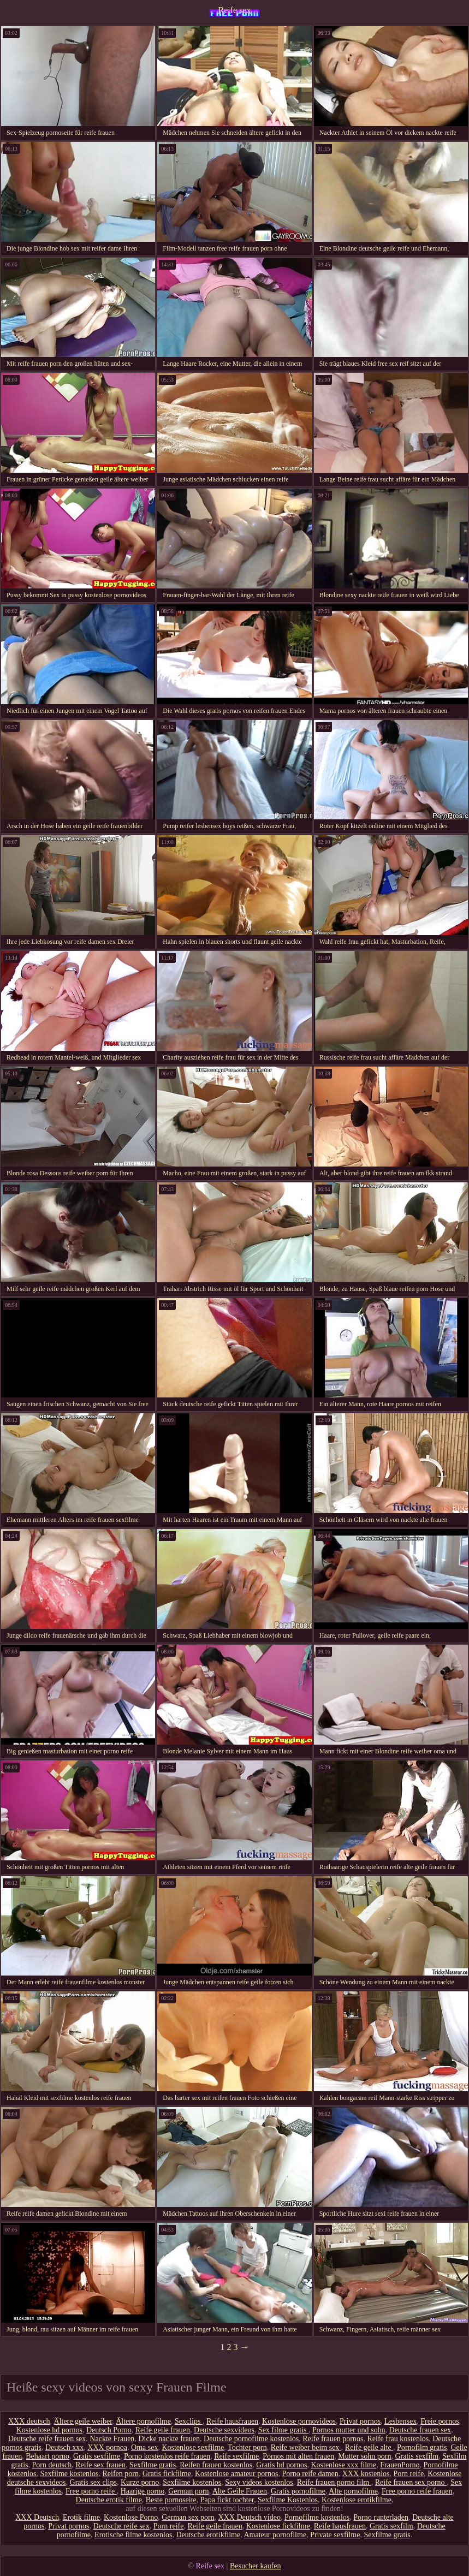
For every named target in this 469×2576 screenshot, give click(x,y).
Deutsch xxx (64, 2447)
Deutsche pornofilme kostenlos (251, 2439)
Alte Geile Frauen (239, 2491)
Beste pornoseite (171, 2500)
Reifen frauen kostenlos (216, 2465)
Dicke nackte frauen (169, 2439)
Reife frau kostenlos (398, 2439)
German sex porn (188, 2517)
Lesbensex (400, 2421)
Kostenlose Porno (131, 2517)
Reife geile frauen (162, 2430)
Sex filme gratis (283, 2430)
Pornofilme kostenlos (316, 2517)
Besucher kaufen (255, 2566)
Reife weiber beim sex (306, 2447)
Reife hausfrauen (232, 2421)
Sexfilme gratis (152, 2465)
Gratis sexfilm (416, 2456)
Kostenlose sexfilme (193, 2447)
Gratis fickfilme (167, 2474)
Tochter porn (247, 2447)
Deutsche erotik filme (109, 2500)
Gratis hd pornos (281, 2465)
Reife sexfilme (236, 2456)
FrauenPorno (399, 2465)
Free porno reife (91, 2491)
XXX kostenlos (366, 2474)
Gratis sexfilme (96, 2456)
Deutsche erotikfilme (208, 2535)
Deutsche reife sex (121, 2526)
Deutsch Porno (109, 2430)
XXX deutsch (29, 2421)
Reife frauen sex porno (411, 2482)
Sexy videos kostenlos (259, 2482)
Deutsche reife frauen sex (47, 2439)
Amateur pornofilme (275, 2535)
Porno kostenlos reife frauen (167, 2456)
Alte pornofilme (353, 2491)
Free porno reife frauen (417, 2491)
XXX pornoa (107, 2447)
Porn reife (409, 2474)
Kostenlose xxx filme (343, 2465)
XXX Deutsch (37, 2517)
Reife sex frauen (100, 2465)
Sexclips (189, 2421)
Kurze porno (140, 2482)
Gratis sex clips (93, 2482)
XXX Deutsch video (249, 2517)
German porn (188, 2491)
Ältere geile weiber (83, 2421)
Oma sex (144, 2447)
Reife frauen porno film (334, 2482)
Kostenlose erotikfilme (356, 2500)
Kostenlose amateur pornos (236, 2474)
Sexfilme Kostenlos (288, 2500)
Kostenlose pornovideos (299, 2421)
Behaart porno (47, 2456)
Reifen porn (120, 2474)
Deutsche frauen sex (420, 2430)
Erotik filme (81, 2517)
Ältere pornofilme (143, 2421)
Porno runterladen (380, 2517)
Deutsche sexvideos (224, 2430)
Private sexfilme (335, 2535)
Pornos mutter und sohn (348, 2430)
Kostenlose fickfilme (278, 2526)
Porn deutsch (52, 2465)
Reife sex (234, 10)
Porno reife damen (310, 2474)
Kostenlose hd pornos (49, 2430)
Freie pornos (439, 2421)
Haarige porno (142, 2491)
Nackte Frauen (112, 2439)
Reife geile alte (369, 2447)
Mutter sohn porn (364, 2456)
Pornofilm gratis (422, 2447)
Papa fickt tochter (227, 2500)
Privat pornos (360, 2421)
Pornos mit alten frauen (298, 2456)
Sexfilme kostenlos (69, 2474)
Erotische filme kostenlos (133, 2535)
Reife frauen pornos (332, 2439)
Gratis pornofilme (298, 2491)
